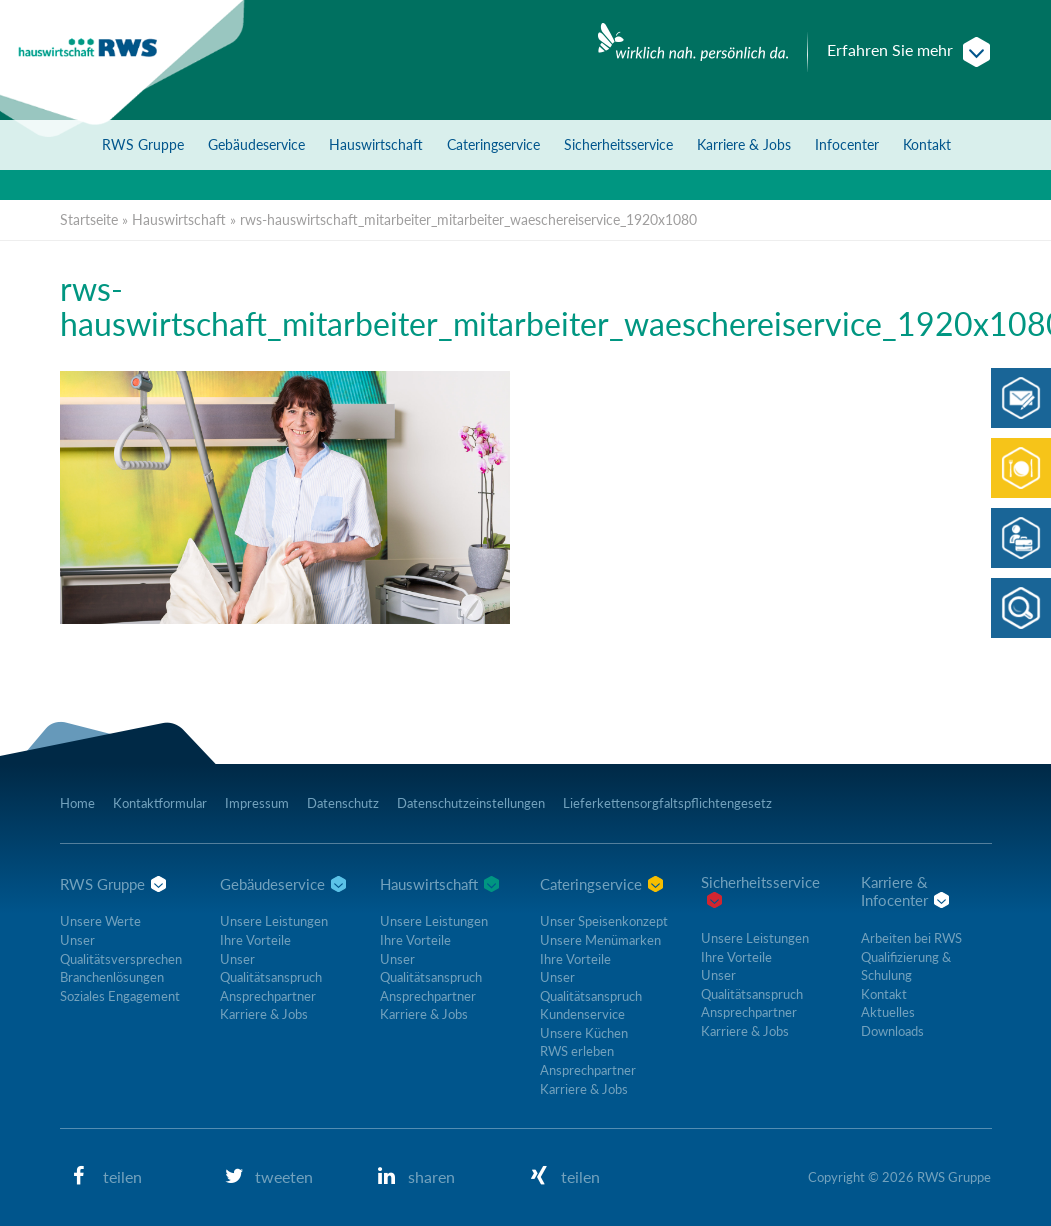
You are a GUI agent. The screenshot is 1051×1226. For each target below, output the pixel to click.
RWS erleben (577, 1051)
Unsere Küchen (584, 1033)
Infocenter (847, 144)
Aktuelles (888, 1012)
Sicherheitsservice (618, 144)
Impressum (257, 803)
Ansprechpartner (268, 996)
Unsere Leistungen (274, 921)
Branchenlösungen (112, 977)
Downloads (892, 1031)
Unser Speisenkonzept (604, 921)
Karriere (744, 144)
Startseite (89, 219)
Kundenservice (582, 1014)
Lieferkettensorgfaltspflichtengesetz (667, 803)
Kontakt (927, 144)
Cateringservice (493, 144)
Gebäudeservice (256, 144)
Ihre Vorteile (255, 940)
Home (77, 803)
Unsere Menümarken (600, 940)
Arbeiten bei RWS (911, 938)
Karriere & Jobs (264, 1014)
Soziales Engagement (120, 996)
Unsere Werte (100, 921)
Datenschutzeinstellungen (471, 803)
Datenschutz (343, 803)
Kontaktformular (160, 803)
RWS (143, 144)
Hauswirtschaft (376, 144)
